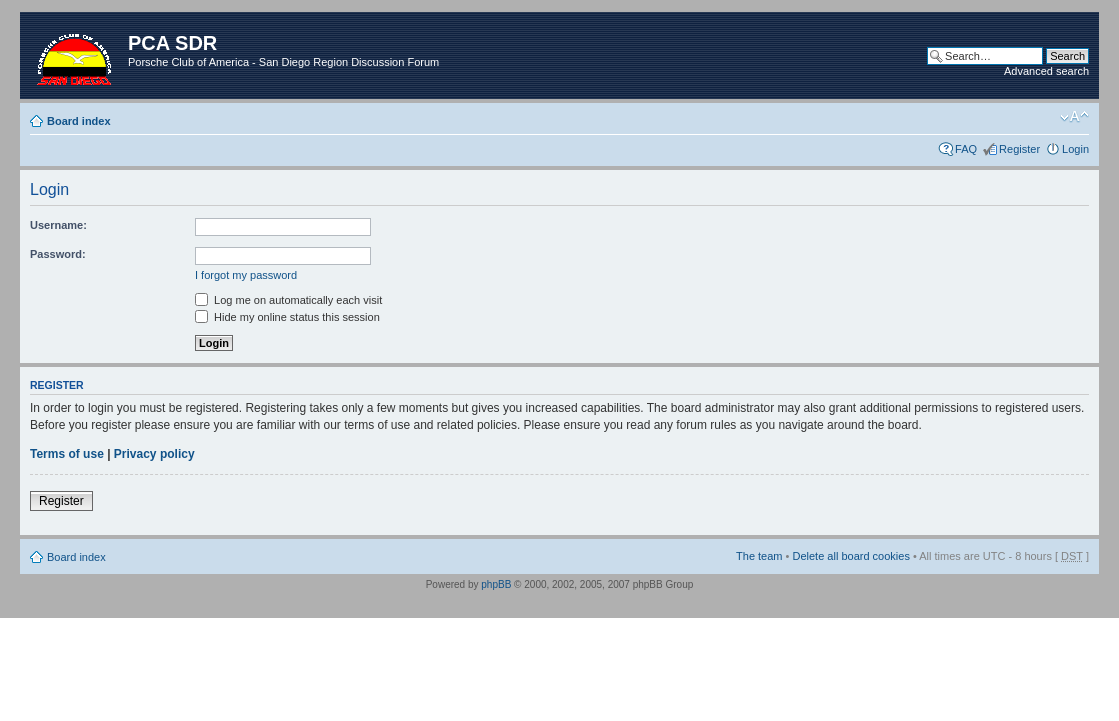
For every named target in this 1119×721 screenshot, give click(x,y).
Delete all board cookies (850, 556)
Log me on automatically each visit (288, 300)
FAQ (966, 149)
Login (1075, 149)
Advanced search (1046, 71)
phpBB (496, 584)
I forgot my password (246, 275)
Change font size (1074, 117)
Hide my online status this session (287, 317)
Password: (58, 254)
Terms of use (67, 454)
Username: (58, 225)
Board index (79, 121)
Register (1019, 149)
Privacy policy (154, 454)
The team (759, 556)
